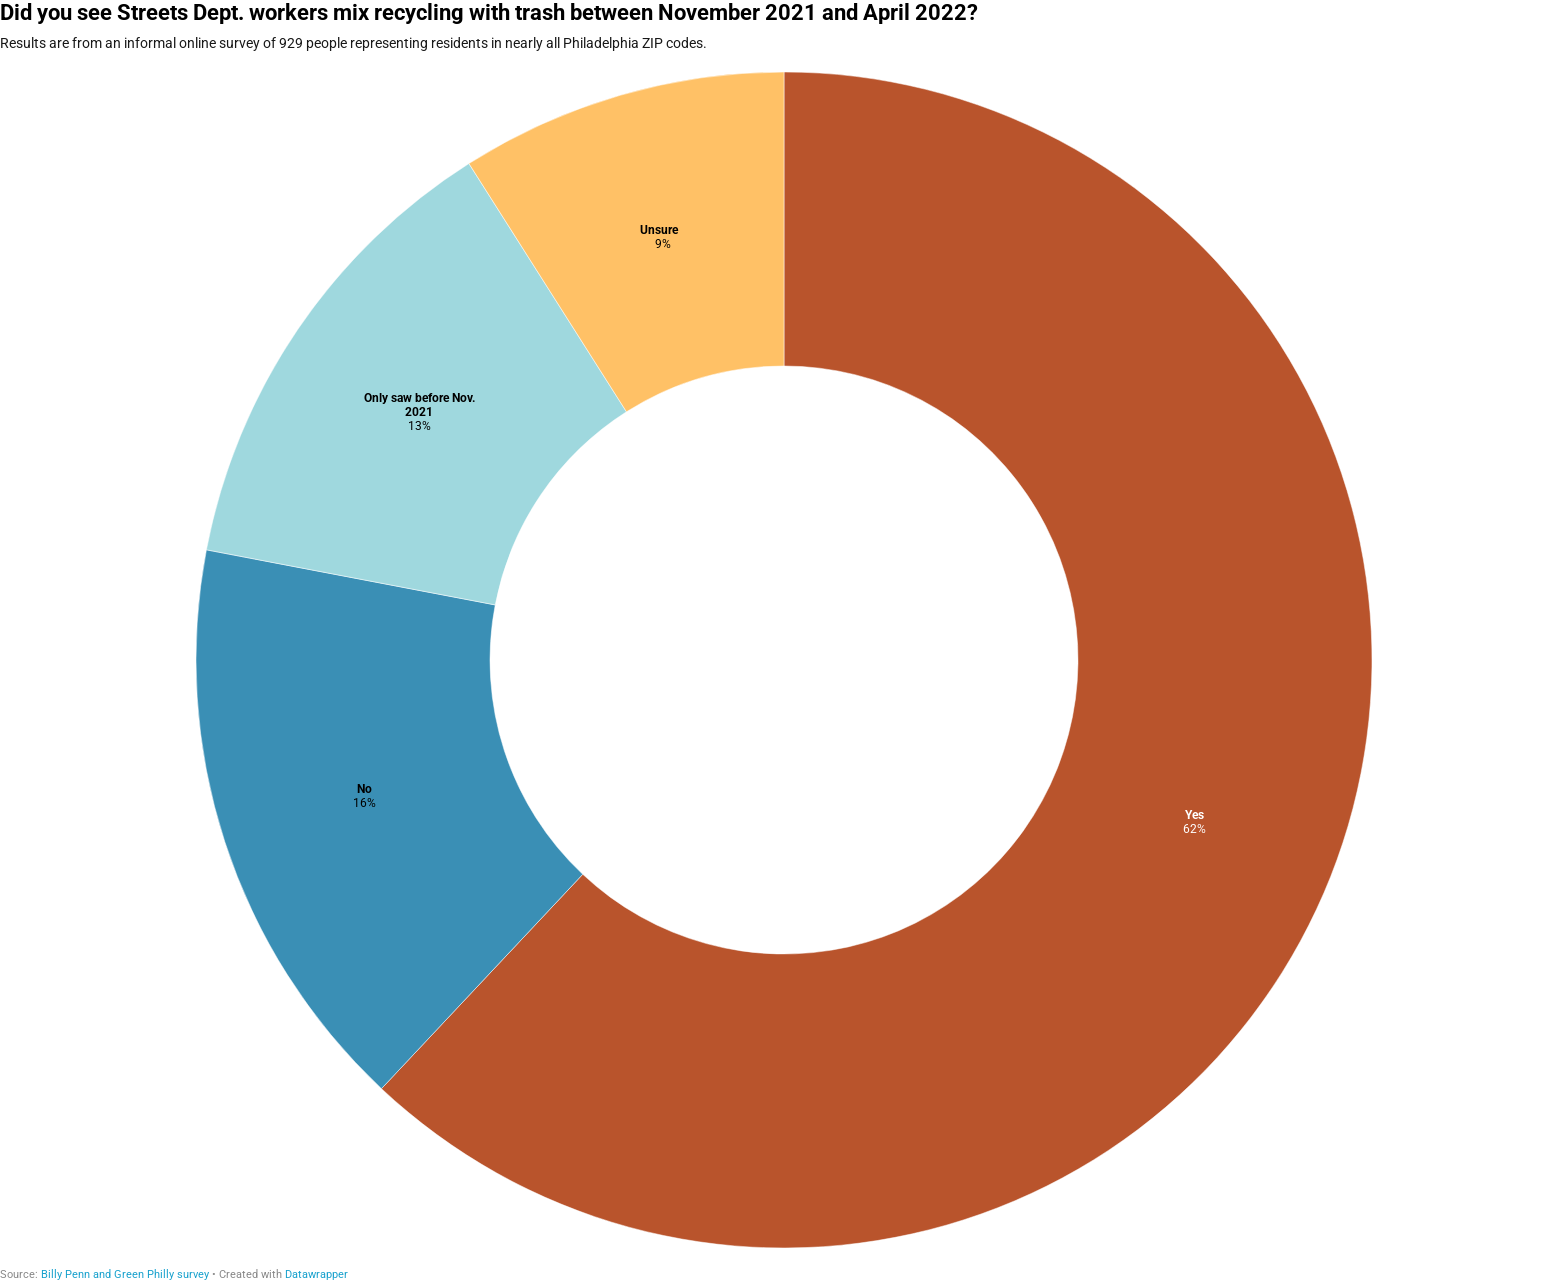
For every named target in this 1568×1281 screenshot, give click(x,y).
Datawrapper (316, 1274)
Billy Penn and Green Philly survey (125, 1274)
